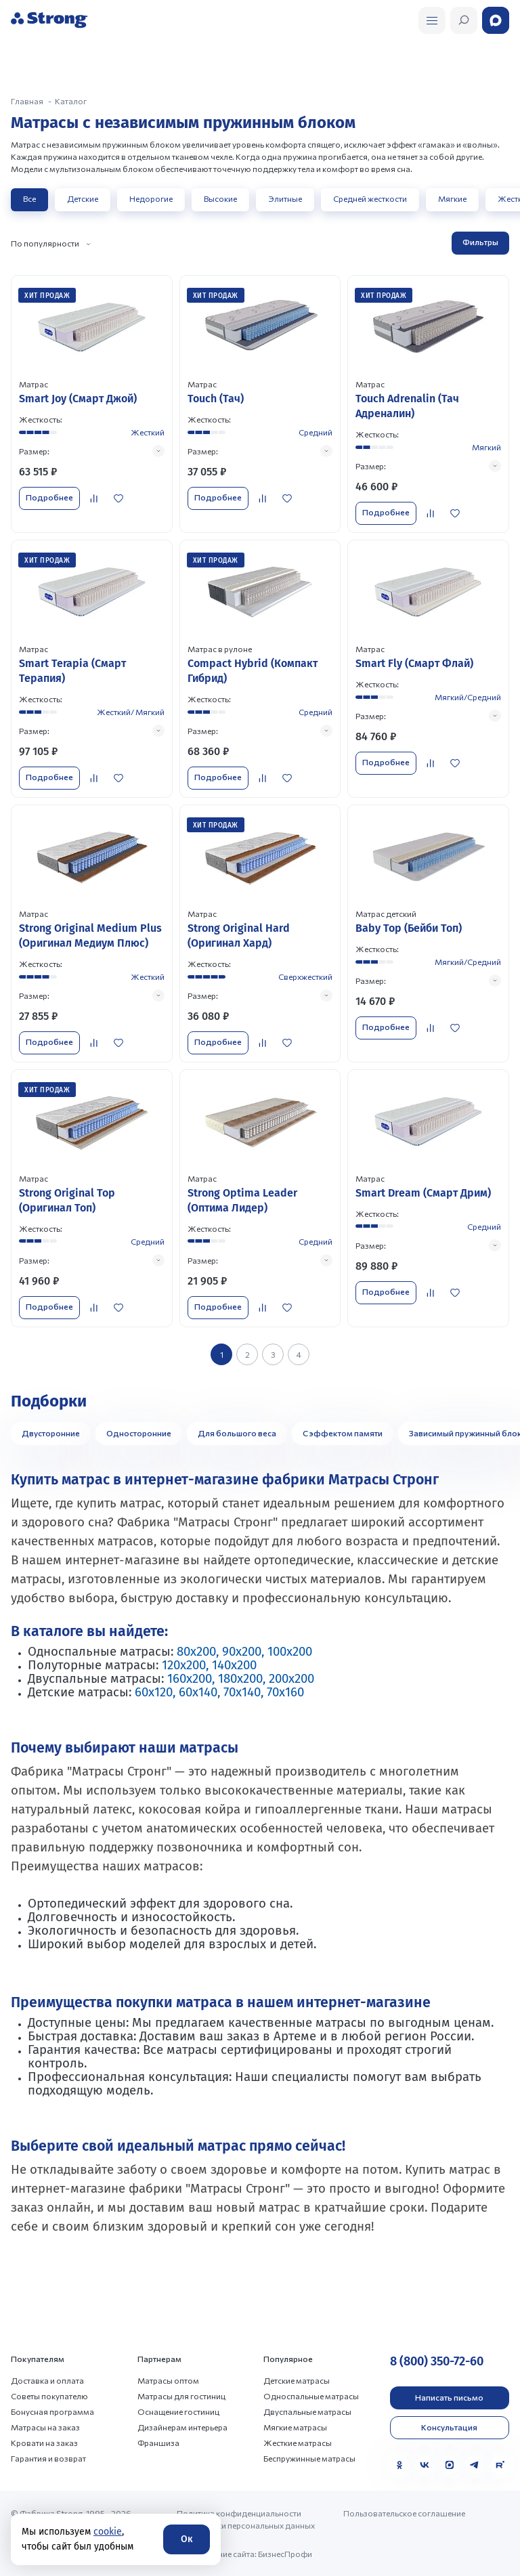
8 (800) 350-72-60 (436, 2361)
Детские (82, 198)
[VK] (424, 2464)
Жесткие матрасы (297, 2442)
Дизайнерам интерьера (182, 2427)
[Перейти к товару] (92, 404)
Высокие (220, 198)
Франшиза (158, 2442)
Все (29, 198)
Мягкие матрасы (295, 2427)
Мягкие (452, 198)
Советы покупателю (49, 2396)
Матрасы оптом (168, 2380)
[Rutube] (499, 2464)
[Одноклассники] (399, 2464)
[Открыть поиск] (432, 20)
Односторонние (138, 1433)
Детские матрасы (296, 2380)
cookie (107, 2531)
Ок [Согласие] (186, 2539)
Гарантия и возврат (48, 2458)
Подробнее (49, 497)
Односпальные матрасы (311, 2396)
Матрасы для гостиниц (181, 2396)
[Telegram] (474, 2464)
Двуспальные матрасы (307, 2411)
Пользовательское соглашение (404, 2513)
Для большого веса (237, 1433)
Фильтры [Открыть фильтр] (480, 241)
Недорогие (151, 198)
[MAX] (449, 2464)
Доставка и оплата (47, 2380)
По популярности (45, 243)
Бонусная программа (52, 2411)
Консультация (449, 2427)
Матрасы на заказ (45, 2427)
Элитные (285, 198)
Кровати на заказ (44, 2442)
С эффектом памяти (343, 1433)
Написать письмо (449, 2397)
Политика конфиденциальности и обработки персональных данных (246, 2519)
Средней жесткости (370, 198)
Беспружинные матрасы (309, 2458)
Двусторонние (51, 1433)
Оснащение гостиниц (178, 2411)
